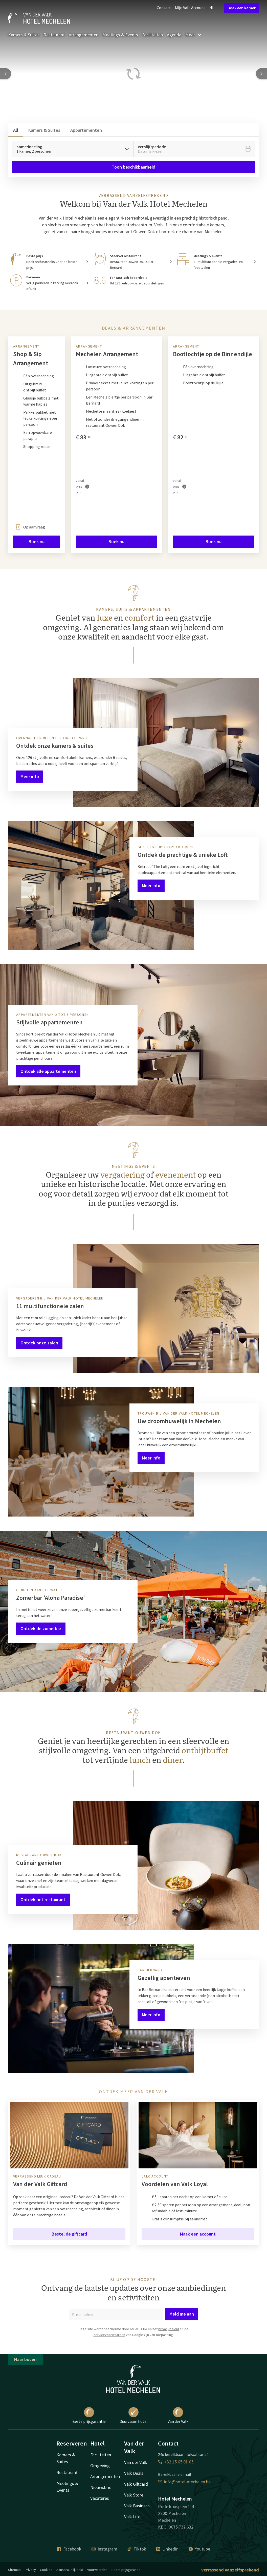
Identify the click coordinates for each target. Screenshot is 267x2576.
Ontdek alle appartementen (48, 1071)
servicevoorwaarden (109, 2334)
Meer (193, 35)
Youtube (199, 2549)
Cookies (46, 2569)
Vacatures (99, 2498)
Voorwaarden (97, 2569)
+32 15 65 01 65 (175, 2462)
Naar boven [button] (25, 2359)
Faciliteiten (152, 35)
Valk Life (132, 2516)
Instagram (104, 2549)
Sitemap (14, 2569)
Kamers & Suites (23, 35)
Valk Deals (133, 2473)
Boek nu (37, 541)
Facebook (69, 2549)
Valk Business (137, 2506)
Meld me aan (181, 2314)
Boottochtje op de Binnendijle (212, 354)
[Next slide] (261, 73)
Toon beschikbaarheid (133, 167)
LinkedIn (167, 2549)
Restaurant (54, 35)
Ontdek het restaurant (42, 1899)
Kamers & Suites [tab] (44, 130)
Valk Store (133, 2495)
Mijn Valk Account (190, 7)
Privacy (30, 2569)
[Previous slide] (5, 73)
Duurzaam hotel (134, 2415)
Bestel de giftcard (69, 2234)
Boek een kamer (242, 7)
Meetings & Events (120, 35)
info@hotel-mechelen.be (184, 2482)
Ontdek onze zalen (39, 1343)
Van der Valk (178, 2415)
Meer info (29, 776)
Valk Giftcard (136, 2484)
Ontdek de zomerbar (40, 1628)
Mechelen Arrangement (107, 354)
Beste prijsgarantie (89, 2415)
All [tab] (15, 130)
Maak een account (198, 2234)
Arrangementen (83, 35)
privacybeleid (168, 2329)
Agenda (174, 35)
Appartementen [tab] (86, 130)
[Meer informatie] (87, 486)
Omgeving (100, 2465)
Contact (164, 7)
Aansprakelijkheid (69, 2569)
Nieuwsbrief (101, 2487)
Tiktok (136, 2549)
